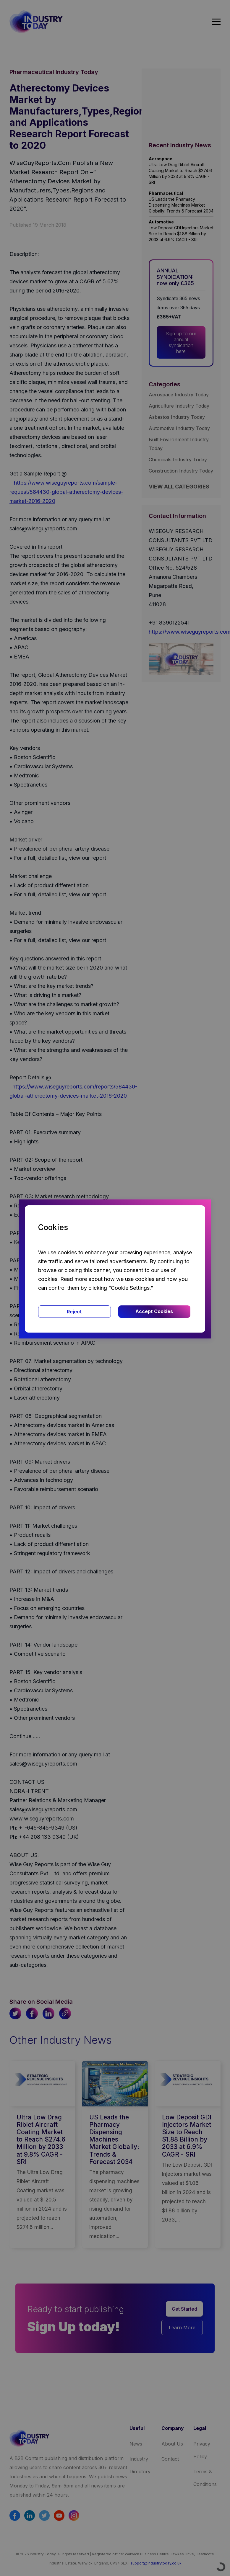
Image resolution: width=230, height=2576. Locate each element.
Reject (74, 1312)
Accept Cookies (154, 1311)
